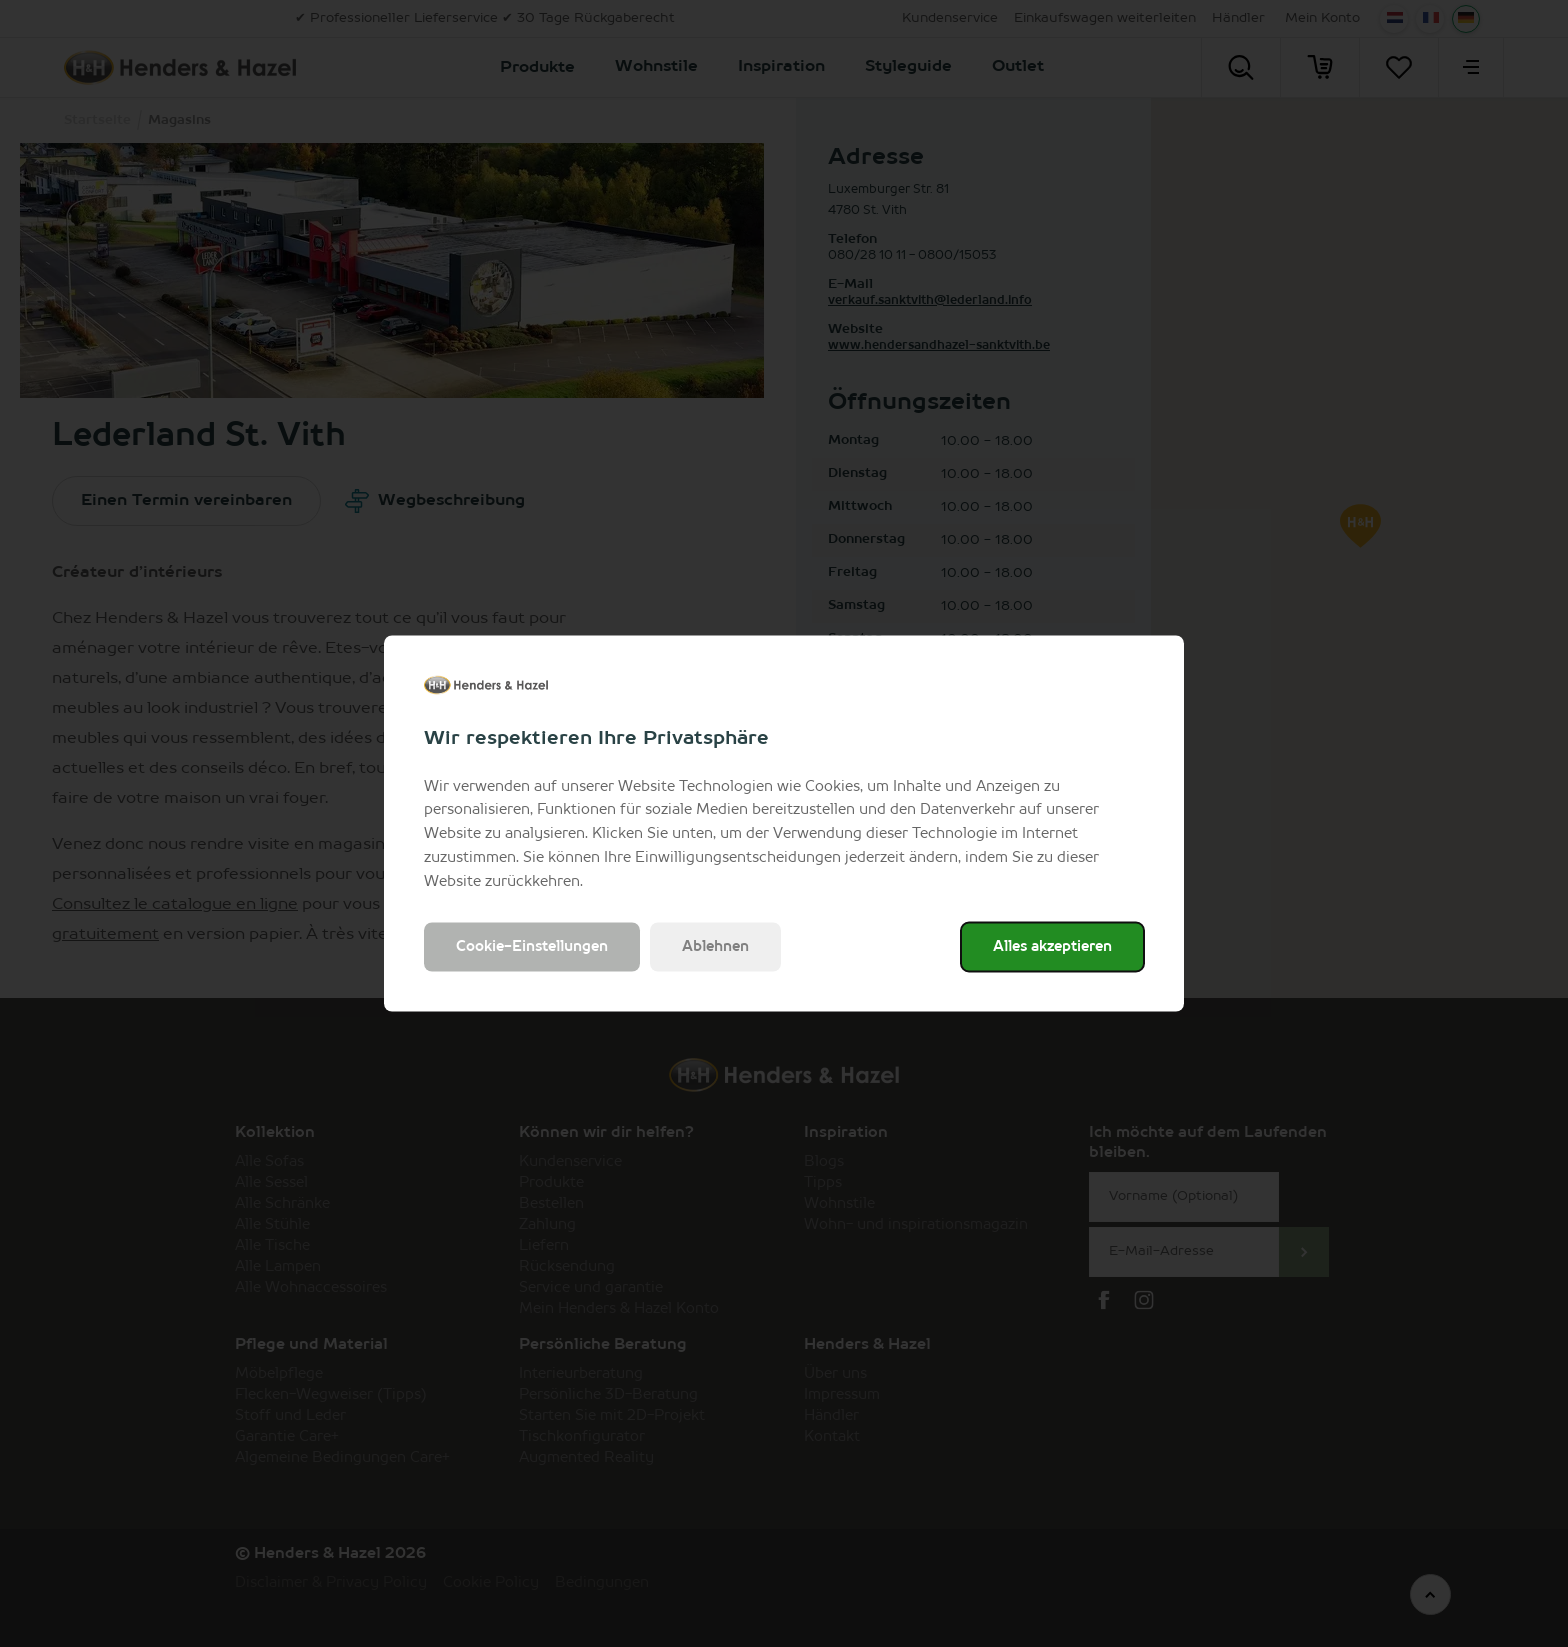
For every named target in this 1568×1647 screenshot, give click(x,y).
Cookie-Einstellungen (532, 947)
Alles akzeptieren (1052, 947)
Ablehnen (715, 947)
